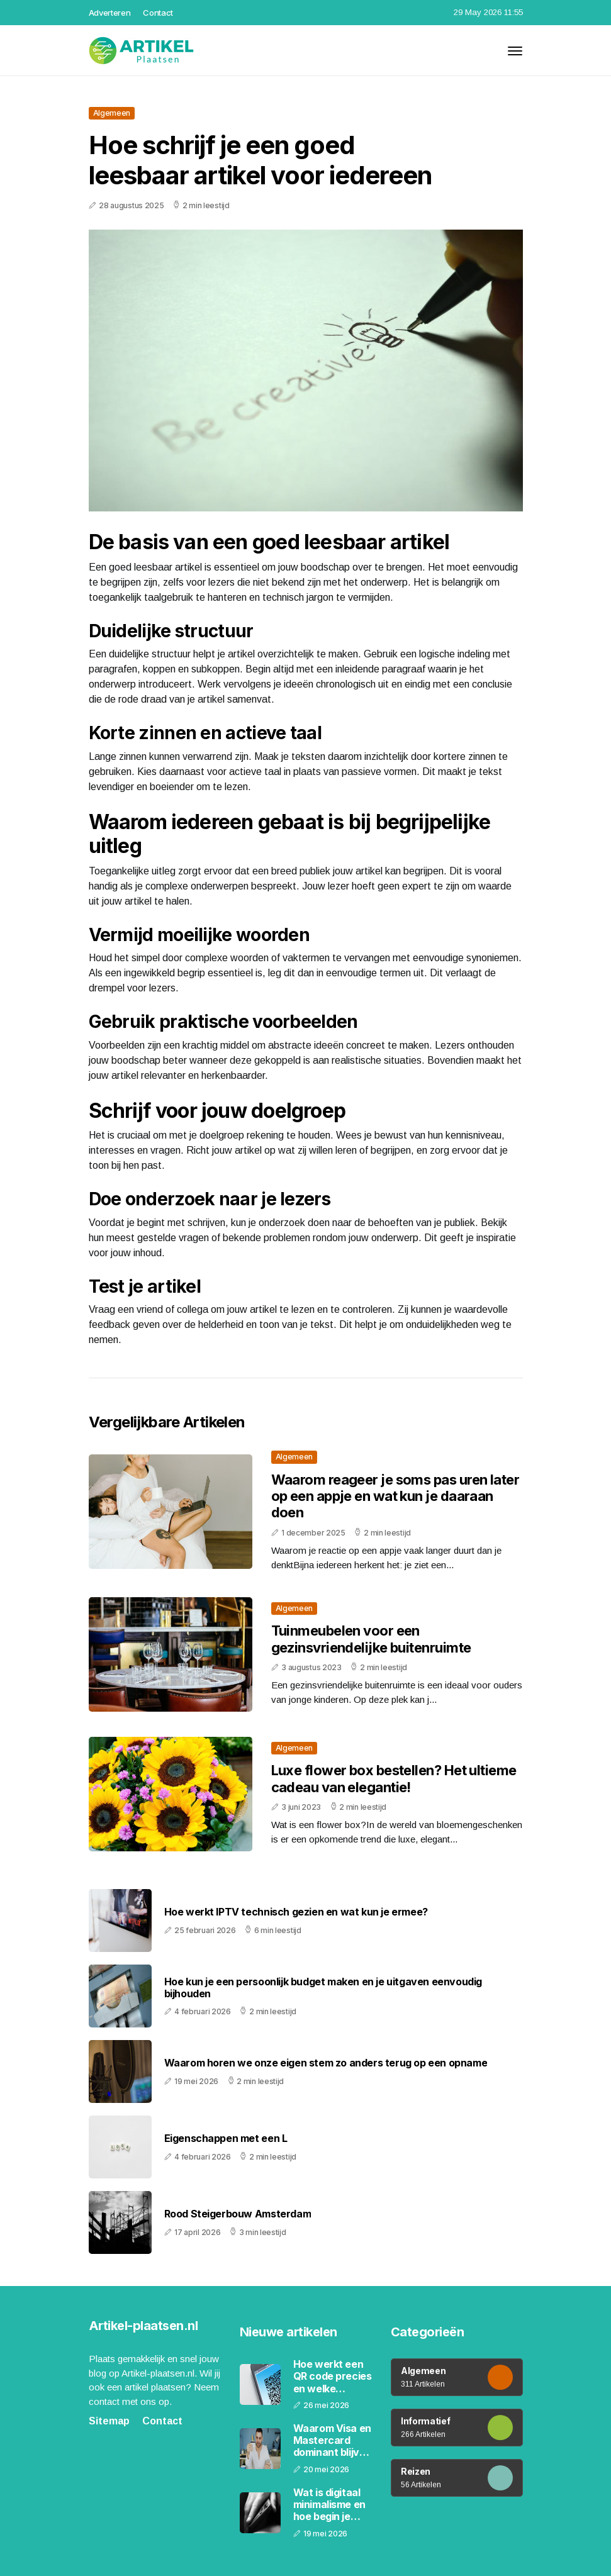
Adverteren (110, 13)
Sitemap (109, 2421)
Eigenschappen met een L (226, 2138)
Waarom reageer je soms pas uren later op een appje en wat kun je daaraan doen (395, 1496)
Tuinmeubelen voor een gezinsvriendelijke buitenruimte (371, 1638)
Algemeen (112, 113)
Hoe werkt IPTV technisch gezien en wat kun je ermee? (296, 1912)
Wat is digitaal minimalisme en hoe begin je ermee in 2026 (329, 2505)
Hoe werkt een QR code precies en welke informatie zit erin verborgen (332, 2376)
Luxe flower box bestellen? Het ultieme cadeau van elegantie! (394, 1778)
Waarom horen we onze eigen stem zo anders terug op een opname (326, 2063)
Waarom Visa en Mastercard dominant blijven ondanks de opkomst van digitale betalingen (332, 2441)
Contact (158, 13)
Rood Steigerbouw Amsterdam (237, 2214)
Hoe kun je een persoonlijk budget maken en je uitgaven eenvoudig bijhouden (323, 1988)
